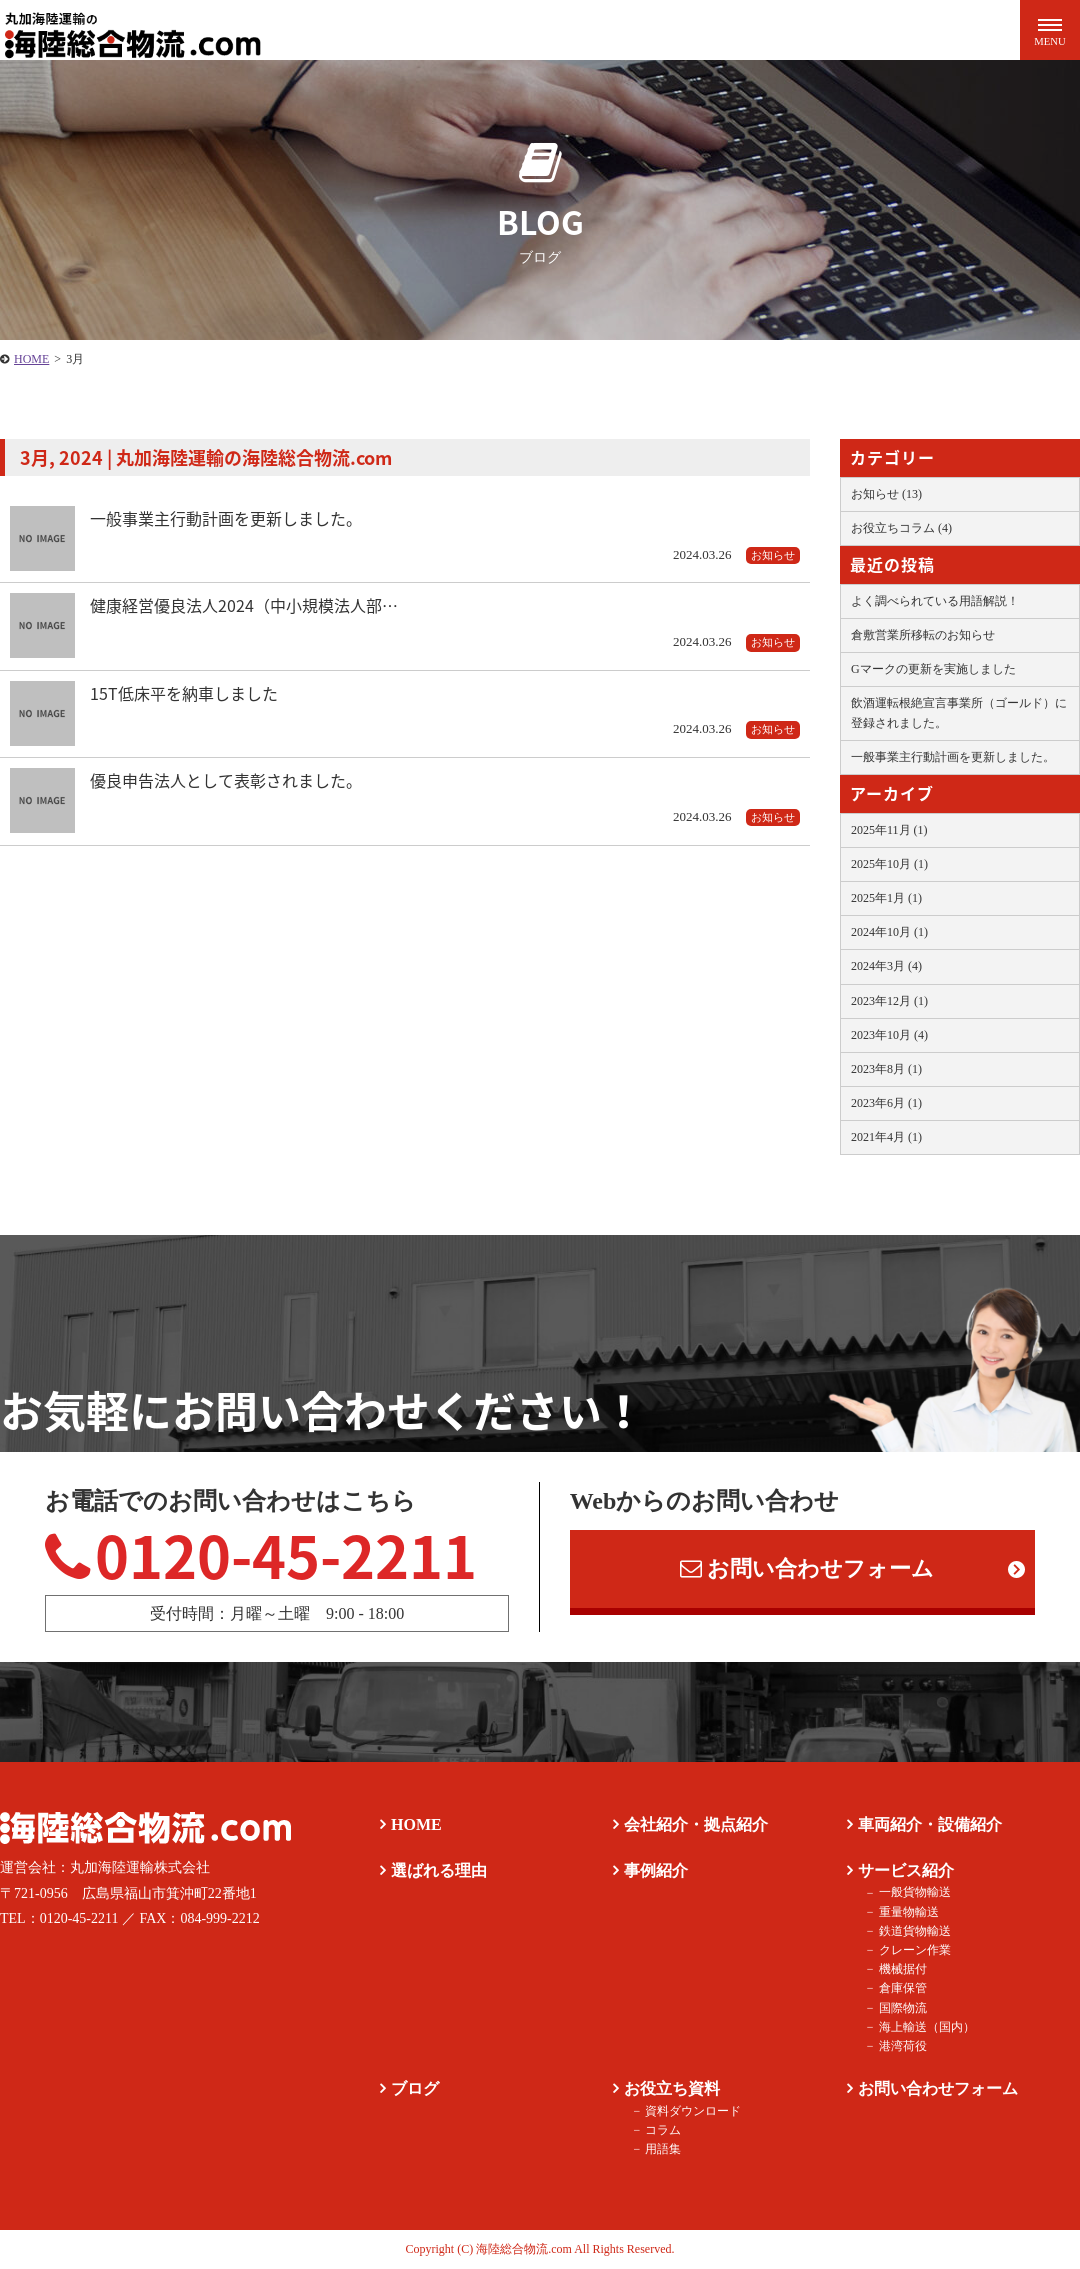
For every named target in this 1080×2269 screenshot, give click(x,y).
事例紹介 (656, 1870)
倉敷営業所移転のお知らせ (923, 635)
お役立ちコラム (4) (901, 528)
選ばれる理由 (439, 1870)
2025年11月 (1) (889, 830)
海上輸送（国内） (926, 2027)
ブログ (415, 2088)
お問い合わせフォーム (807, 1569)
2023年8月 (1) (886, 1069)
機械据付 (902, 1970)
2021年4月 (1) (886, 1137)
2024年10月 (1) (889, 932)
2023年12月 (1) (889, 1001)
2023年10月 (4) (889, 1035)
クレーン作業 (914, 1950)
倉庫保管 (902, 1989)
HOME (416, 1825)
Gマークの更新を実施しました (933, 669)
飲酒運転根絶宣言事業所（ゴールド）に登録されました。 (959, 712)
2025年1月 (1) (886, 898)
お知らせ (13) (886, 494)
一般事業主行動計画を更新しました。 (953, 757)
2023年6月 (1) (886, 1103)
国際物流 (902, 2008)
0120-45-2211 (261, 1554)
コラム (663, 2130)
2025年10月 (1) (889, 864)
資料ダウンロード (693, 2111)
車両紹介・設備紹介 (930, 1825)
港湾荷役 (902, 2046)
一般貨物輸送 (914, 1893)
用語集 (663, 2149)
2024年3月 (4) (886, 966)
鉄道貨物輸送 (914, 1931)
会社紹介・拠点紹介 (696, 1825)
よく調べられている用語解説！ (935, 601)
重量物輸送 (908, 1912)
